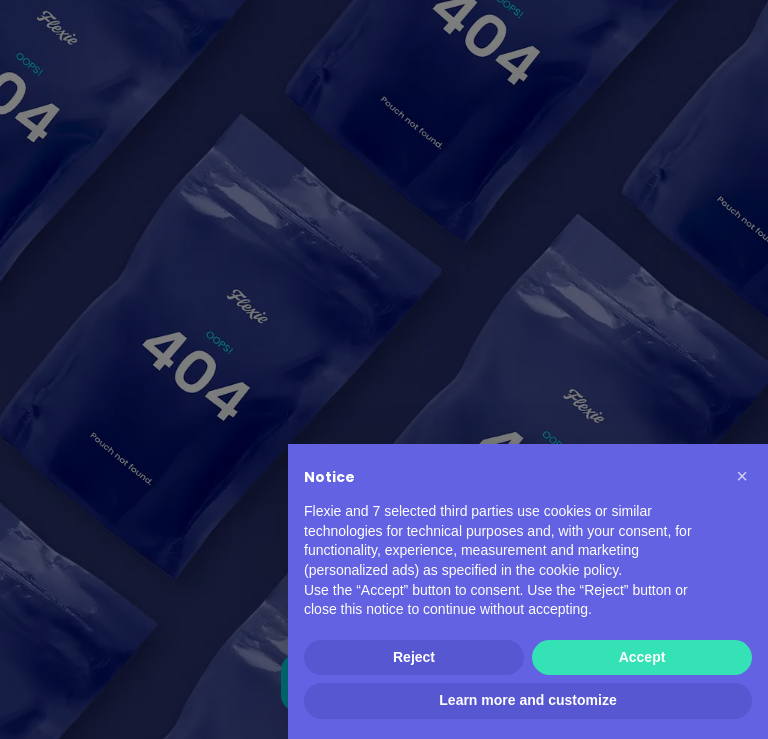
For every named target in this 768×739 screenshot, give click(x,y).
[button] (742, 476)
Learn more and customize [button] (527, 700)
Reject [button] (414, 657)
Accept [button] (642, 657)
